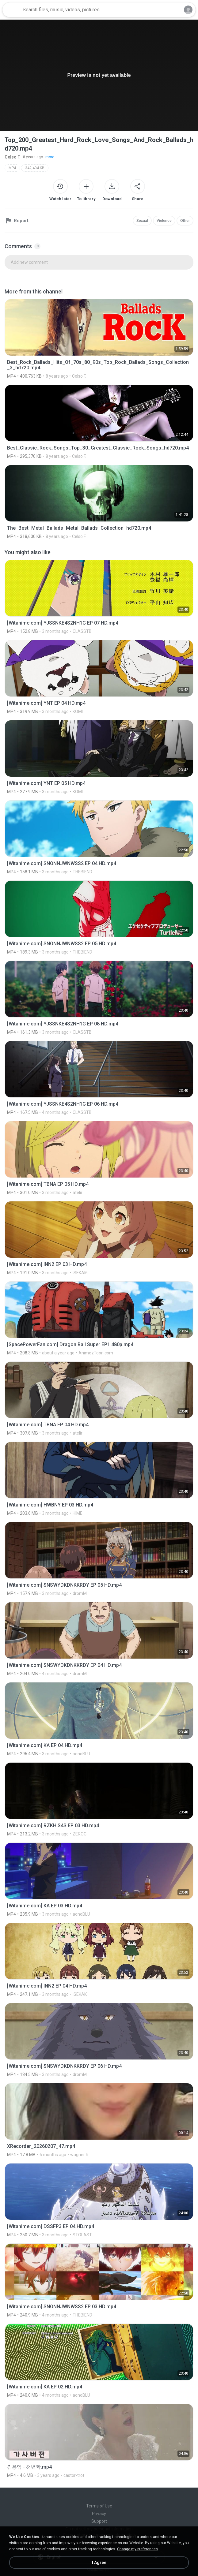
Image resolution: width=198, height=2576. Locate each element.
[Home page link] (11, 9)
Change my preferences (137, 2549)
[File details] (99, 339)
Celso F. (13, 157)
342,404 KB (34, 168)
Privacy (99, 2513)
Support (99, 2521)
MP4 (12, 168)
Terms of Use (99, 2505)
